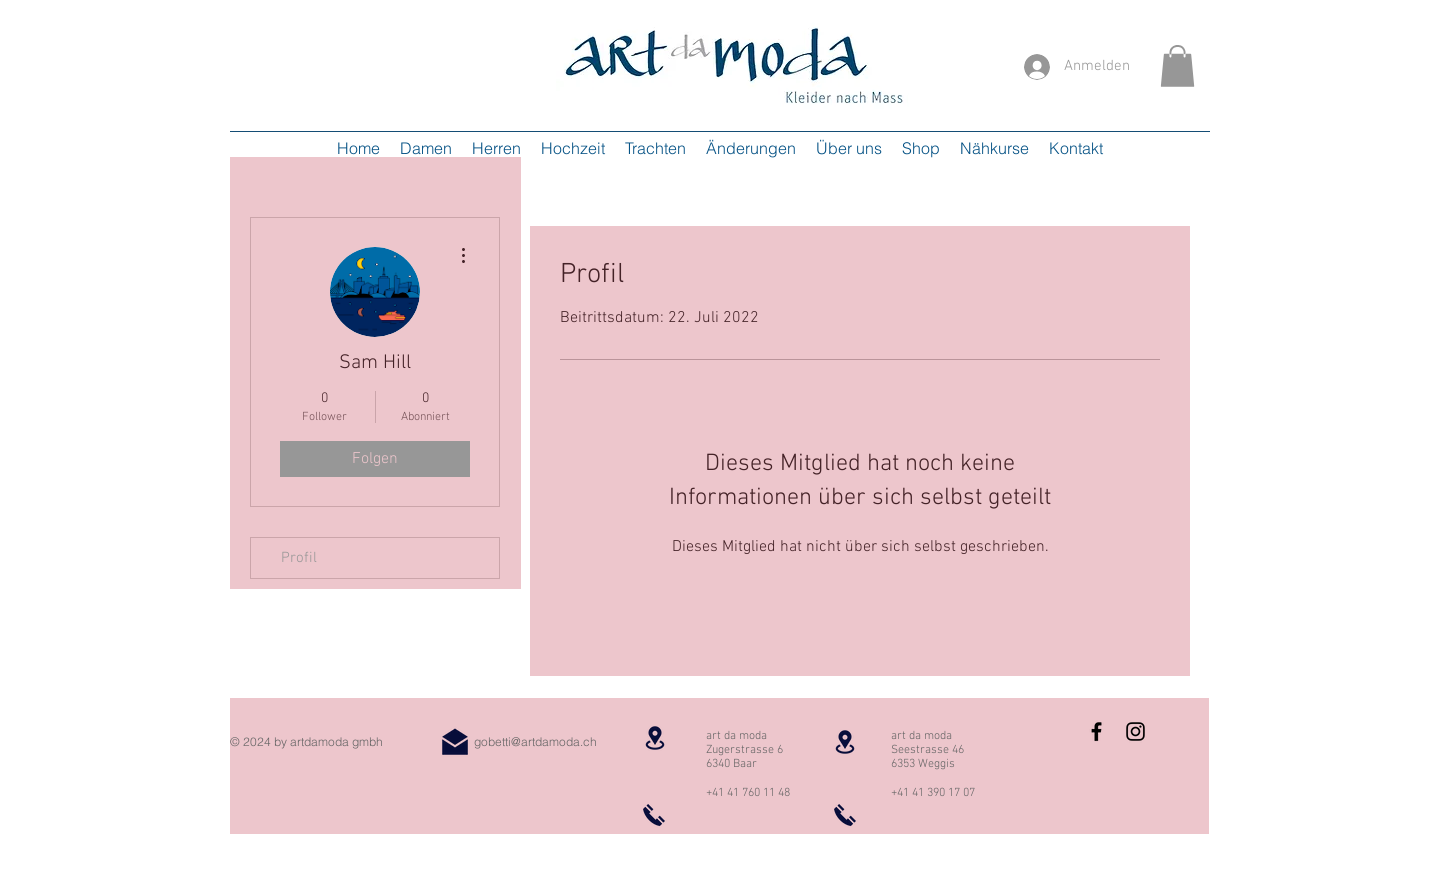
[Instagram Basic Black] (1135, 731)
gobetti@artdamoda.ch (535, 741)
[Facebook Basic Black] (1096, 731)
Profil (299, 558)
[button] (1177, 66)
